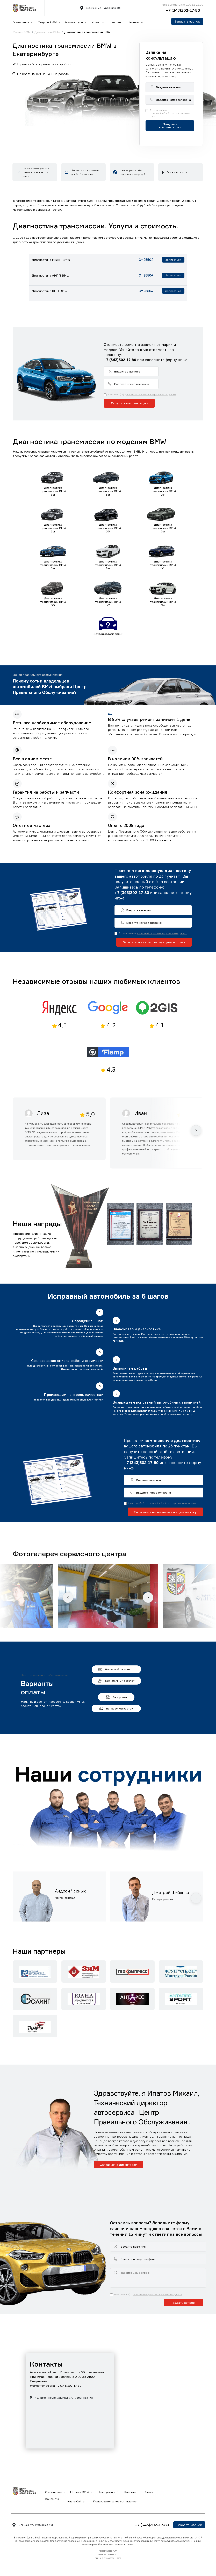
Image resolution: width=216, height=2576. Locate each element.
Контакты (136, 22)
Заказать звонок (187, 21)
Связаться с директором (118, 2164)
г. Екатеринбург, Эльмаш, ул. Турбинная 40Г (62, 2397)
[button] (196, 1130)
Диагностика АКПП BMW (50, 275)
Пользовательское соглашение (114, 2501)
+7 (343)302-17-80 (183, 10)
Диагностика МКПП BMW (51, 260)
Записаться (173, 259)
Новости (97, 22)
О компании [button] (21, 22)
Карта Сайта (76, 2501)
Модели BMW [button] (47, 22)
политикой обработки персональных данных (170, 114)
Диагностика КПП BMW (49, 291)
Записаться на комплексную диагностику (154, 942)
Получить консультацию (170, 125)
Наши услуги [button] (74, 22)
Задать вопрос (183, 2302)
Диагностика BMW (47, 32)
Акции (116, 22)
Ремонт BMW (22, 32)
